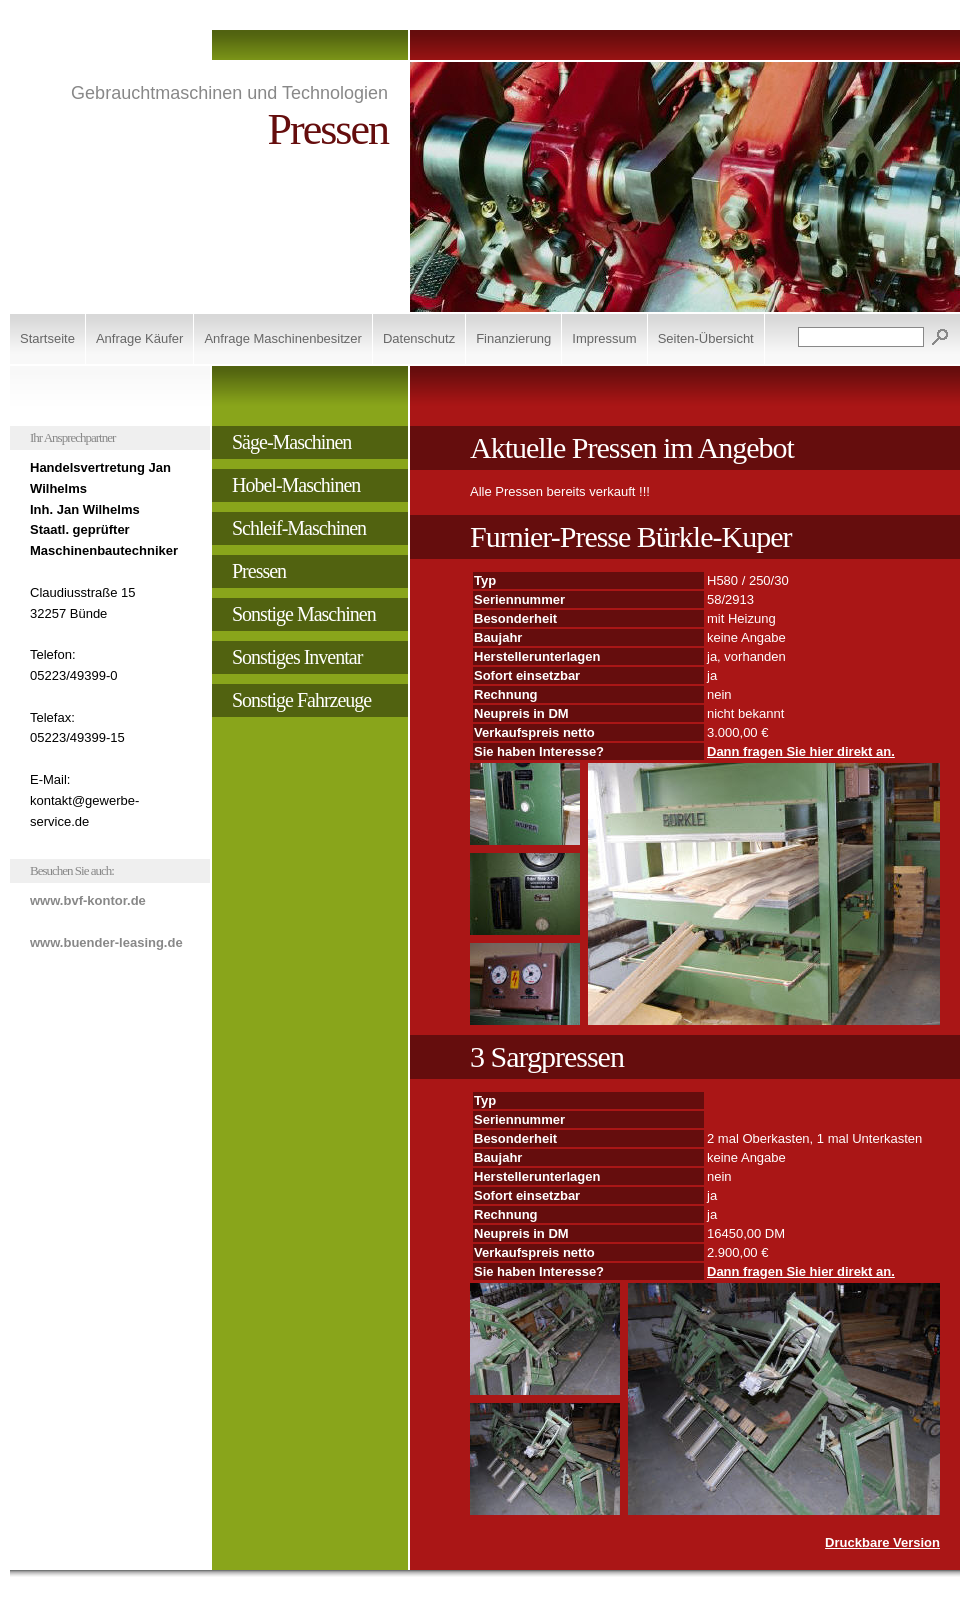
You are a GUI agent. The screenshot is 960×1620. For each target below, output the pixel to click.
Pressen (259, 571)
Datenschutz (419, 338)
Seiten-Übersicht (706, 338)
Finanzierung (513, 338)
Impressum (604, 338)
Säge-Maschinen (291, 442)
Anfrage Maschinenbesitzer (283, 338)
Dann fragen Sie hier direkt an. (801, 751)
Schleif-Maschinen (299, 528)
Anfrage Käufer (139, 338)
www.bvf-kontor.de (88, 900)
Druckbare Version (882, 1542)
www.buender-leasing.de (106, 942)
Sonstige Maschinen (304, 614)
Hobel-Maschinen (296, 485)
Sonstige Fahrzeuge (301, 700)
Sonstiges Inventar (297, 657)
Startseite (47, 338)
